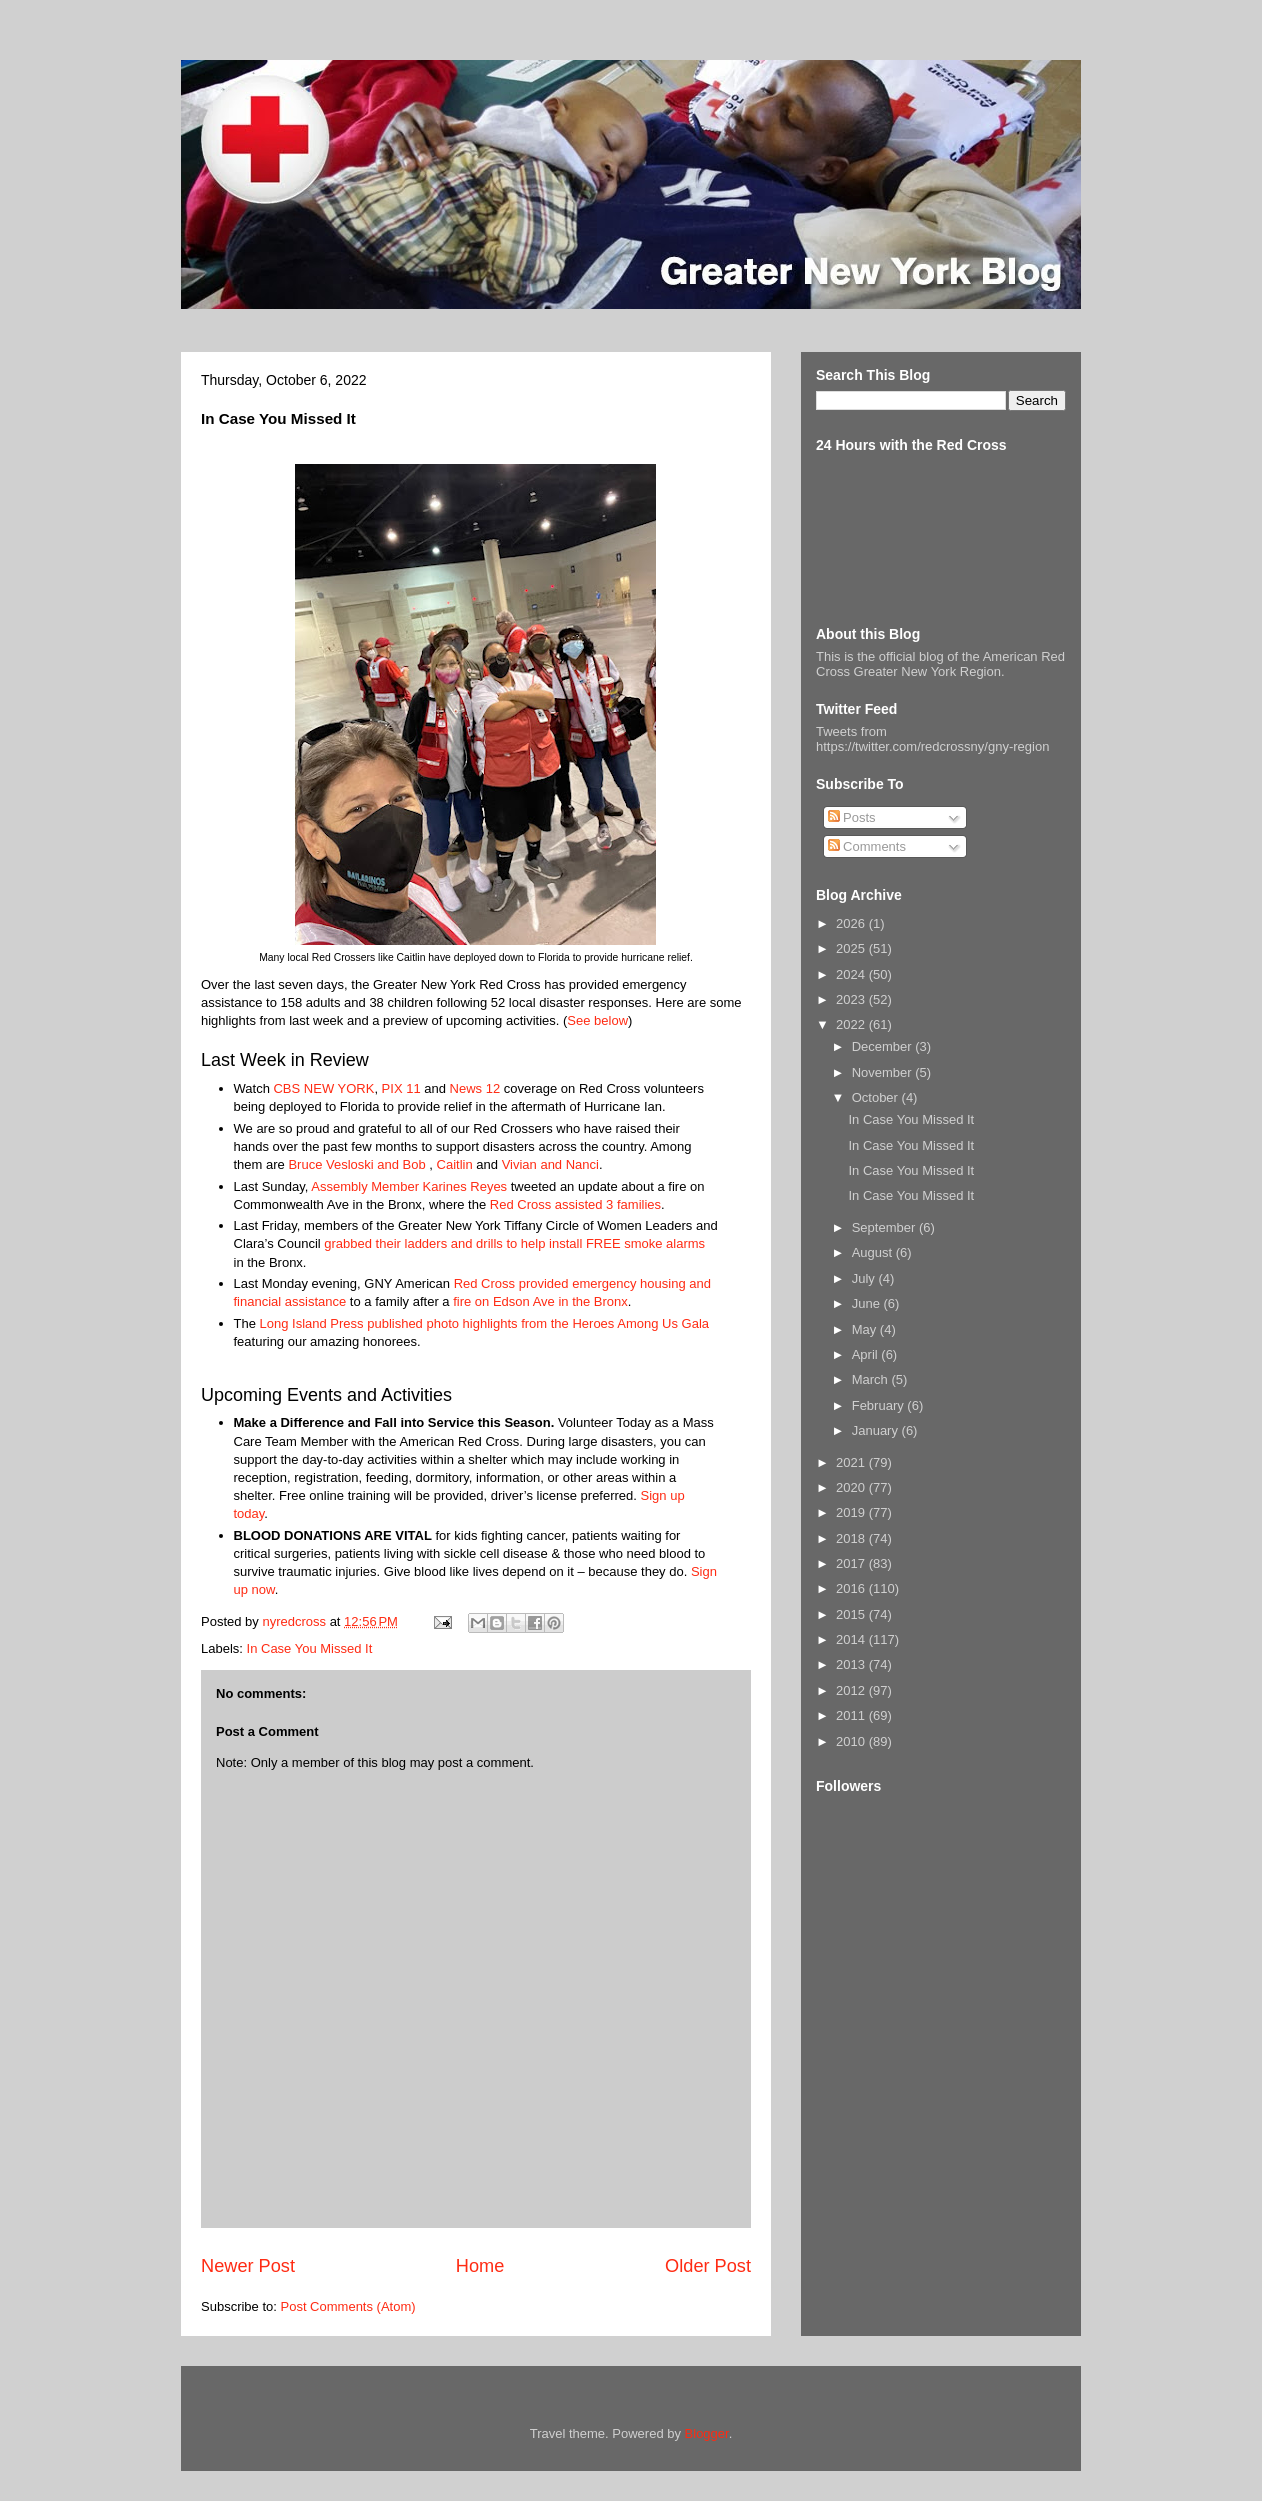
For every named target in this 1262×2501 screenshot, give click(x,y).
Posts (852, 817)
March (872, 1379)
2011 (852, 1715)
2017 (852, 1563)
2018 (852, 1538)
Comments (867, 846)
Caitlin (455, 1164)
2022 (852, 1024)
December (884, 1046)
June (868, 1303)
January (877, 1430)
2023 (852, 999)
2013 (852, 1664)
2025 (852, 948)
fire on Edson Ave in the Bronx (540, 1301)
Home (480, 2266)
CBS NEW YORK (323, 1088)
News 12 (475, 1088)
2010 (852, 1741)
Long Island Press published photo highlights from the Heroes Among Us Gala (484, 1323)
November (884, 1072)
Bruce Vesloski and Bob (356, 1164)
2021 (852, 1462)
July (865, 1278)
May (866, 1329)
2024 (852, 974)
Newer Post (248, 2266)
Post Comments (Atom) (348, 2306)
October (877, 1097)
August (874, 1252)
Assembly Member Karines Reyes (409, 1186)
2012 (852, 1690)
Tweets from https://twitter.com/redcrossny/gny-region (932, 739)
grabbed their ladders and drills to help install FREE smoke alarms (514, 1243)
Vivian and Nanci (550, 1164)
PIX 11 (401, 1088)
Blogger (707, 2433)
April (867, 1354)
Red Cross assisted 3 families (575, 1204)
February (880, 1405)
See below (597, 1020)
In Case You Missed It (310, 1648)
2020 (852, 1487)
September (885, 1227)
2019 (852, 1512)
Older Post (708, 2266)
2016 (852, 1588)
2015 (852, 1614)
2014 (852, 1639)
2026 (852, 923)
